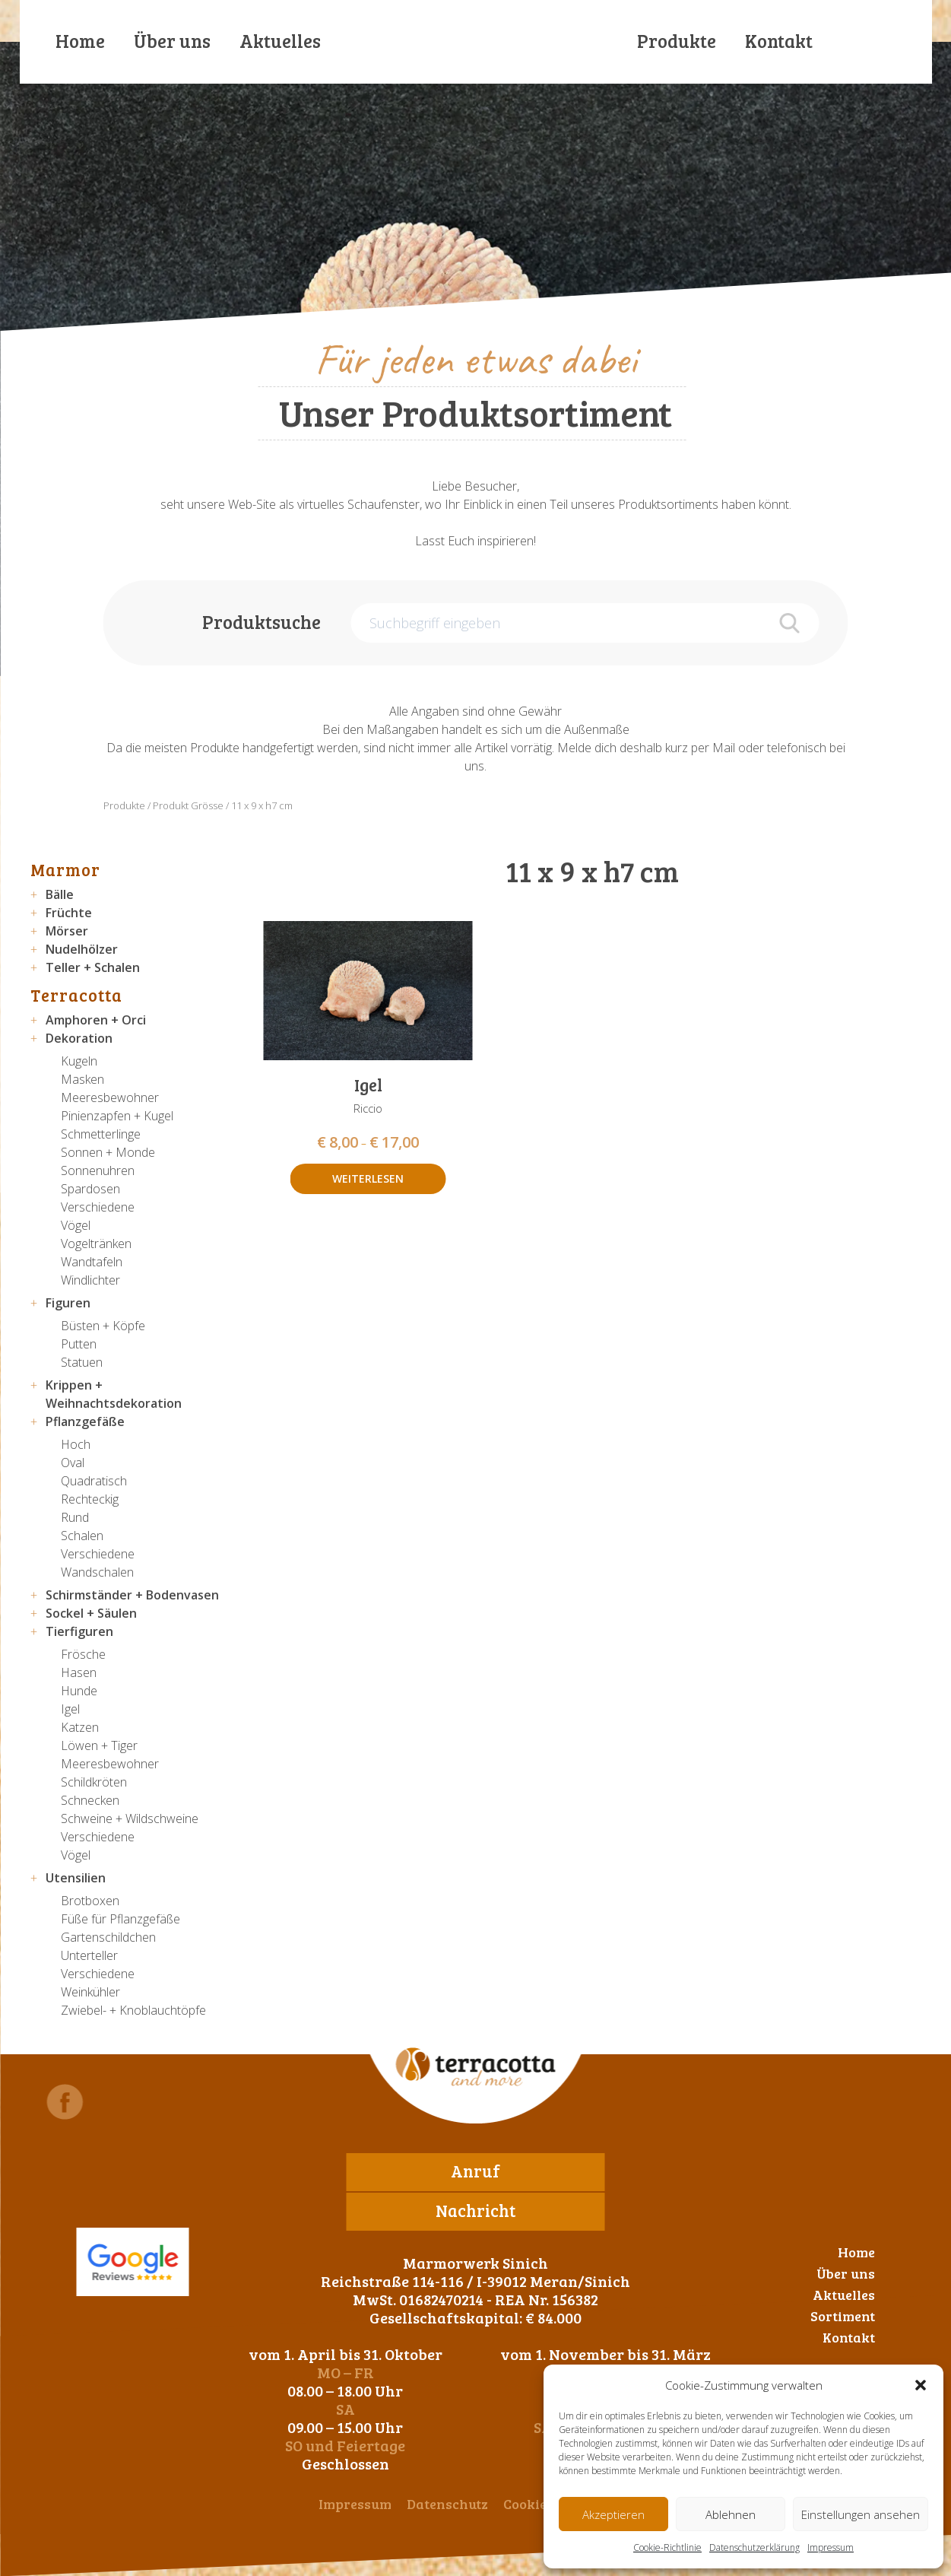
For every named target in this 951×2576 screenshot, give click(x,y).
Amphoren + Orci (96, 1020)
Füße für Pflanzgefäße (120, 1919)
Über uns (172, 40)
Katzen (80, 1727)
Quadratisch (94, 1480)
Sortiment (842, 2316)
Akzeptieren (613, 2514)
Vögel (75, 1225)
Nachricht (475, 2210)
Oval (72, 1462)
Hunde (79, 1690)
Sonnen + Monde (108, 1152)
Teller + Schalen (93, 967)
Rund (75, 1517)
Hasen (79, 1672)
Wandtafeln (91, 1261)
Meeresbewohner (110, 1097)
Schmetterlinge (101, 1134)
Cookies (528, 2504)
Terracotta (76, 994)
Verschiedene (98, 1207)
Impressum (830, 2547)
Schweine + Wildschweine (129, 1818)
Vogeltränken (96, 1243)
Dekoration (79, 1038)
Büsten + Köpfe (103, 1325)
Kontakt (779, 40)
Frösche (83, 1654)
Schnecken (90, 1800)
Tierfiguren (79, 1631)
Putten (79, 1344)
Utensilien (76, 1877)
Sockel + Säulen (91, 1613)
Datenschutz (447, 2504)
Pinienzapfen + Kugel (117, 1115)
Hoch (75, 1444)
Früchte (69, 912)
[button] (920, 2385)
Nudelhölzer (82, 949)
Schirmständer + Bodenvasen (132, 1595)
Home (80, 40)
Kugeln (79, 1061)
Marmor (65, 869)
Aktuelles (280, 40)
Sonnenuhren (98, 1170)
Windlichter (90, 1280)
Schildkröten (94, 1782)
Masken (82, 1079)
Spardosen (90, 1188)
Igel (70, 1709)
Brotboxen (90, 1900)
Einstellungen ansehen (860, 2514)
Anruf (475, 2170)
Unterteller (89, 1955)
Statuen (82, 1362)
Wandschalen (97, 1572)
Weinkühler (90, 1992)
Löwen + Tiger (99, 1745)
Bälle (60, 894)
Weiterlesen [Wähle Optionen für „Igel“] (368, 1178)
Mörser (67, 931)
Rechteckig (90, 1499)
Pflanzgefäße (85, 1421)
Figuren (68, 1302)
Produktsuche (261, 621)
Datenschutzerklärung (754, 2547)
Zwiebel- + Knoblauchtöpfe (133, 2010)
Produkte (676, 40)
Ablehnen (730, 2514)
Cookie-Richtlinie (667, 2547)
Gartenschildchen (108, 1937)
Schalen (82, 1535)
